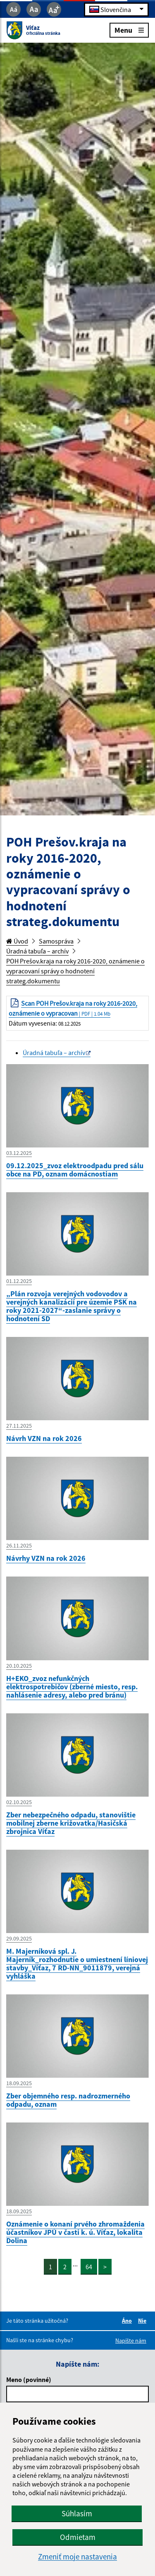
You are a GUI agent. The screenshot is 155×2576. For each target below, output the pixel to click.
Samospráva (56, 941)
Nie (143, 2320)
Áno (128, 2320)
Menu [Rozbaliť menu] (129, 29)
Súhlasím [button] (77, 2513)
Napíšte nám (130, 2340)
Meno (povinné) (28, 2379)
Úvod (17, 941)
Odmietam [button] (77, 2537)
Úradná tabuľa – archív (37, 951)
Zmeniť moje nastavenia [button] (77, 2557)
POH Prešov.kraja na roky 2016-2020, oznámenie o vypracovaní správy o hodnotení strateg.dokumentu (75, 971)
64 (89, 2267)
